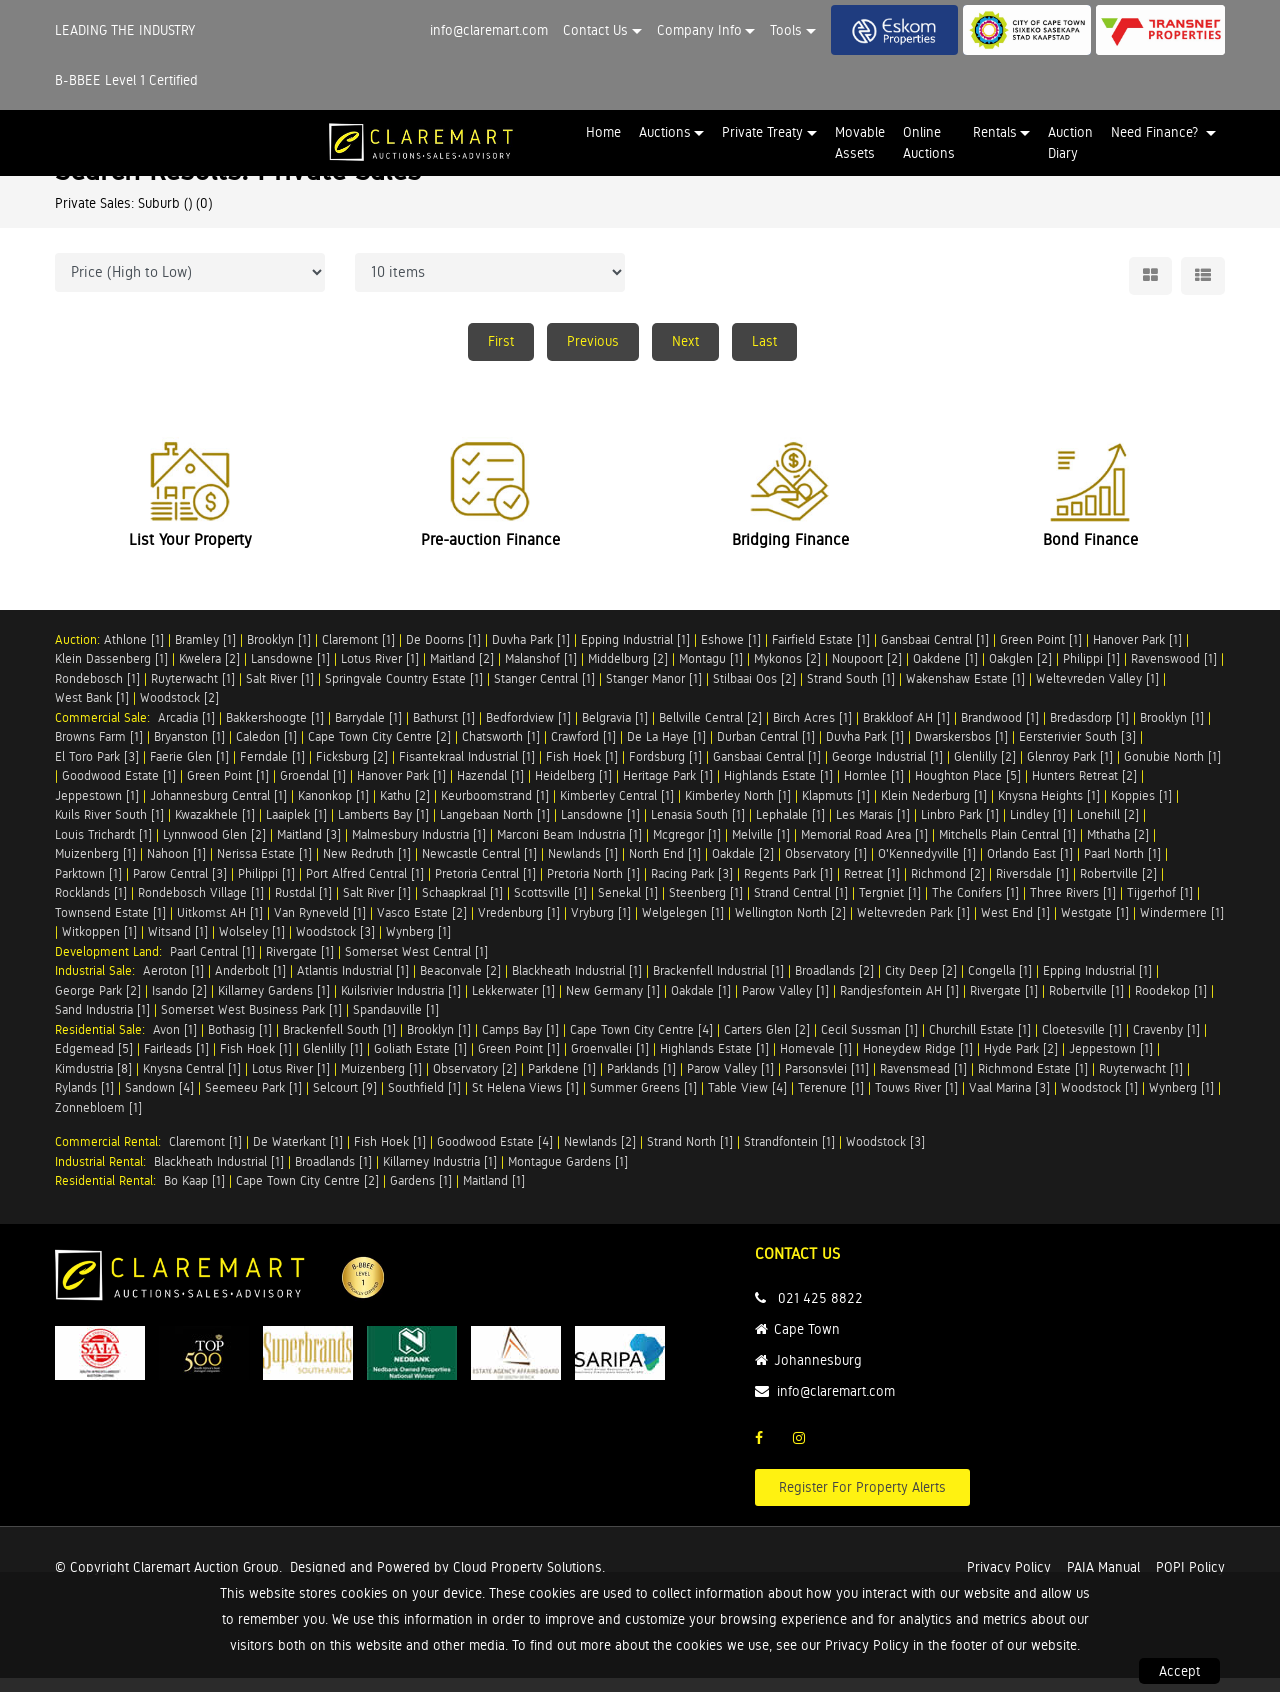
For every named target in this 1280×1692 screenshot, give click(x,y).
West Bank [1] (92, 711)
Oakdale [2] (743, 867)
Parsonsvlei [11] (827, 1082)
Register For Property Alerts (862, 1501)
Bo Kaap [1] (194, 1194)
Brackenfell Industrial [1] (718, 984)
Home (603, 132)
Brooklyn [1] (279, 653)
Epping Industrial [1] (635, 653)
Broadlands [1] (333, 1175)
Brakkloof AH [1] (906, 731)
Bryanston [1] (189, 750)
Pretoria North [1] (593, 887)
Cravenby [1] (1166, 1043)
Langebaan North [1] (495, 828)
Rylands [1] (84, 1101)
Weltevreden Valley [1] (1097, 692)
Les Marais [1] (873, 828)
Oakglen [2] (1020, 672)
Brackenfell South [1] (339, 1043)
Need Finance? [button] (1156, 132)
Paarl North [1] (1122, 867)
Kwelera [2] (209, 672)
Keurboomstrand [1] (495, 809)
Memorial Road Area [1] (864, 848)
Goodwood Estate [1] (119, 789)
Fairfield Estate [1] (821, 653)
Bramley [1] (205, 653)
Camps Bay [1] (520, 1043)
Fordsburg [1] (665, 770)
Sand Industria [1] (102, 1023)
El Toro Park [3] (97, 770)
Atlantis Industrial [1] (353, 984)
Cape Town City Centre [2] (379, 750)
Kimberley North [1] (738, 809)
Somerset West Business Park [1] (251, 1023)
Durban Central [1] (766, 750)
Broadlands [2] (834, 984)
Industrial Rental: (104, 1175)
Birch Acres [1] (812, 731)
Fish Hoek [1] (582, 770)
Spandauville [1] (396, 1023)
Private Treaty (762, 132)
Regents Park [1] (788, 887)
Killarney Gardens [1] (274, 1004)
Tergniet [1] (890, 906)
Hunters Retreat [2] (1084, 789)
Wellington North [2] (790, 926)
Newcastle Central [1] (479, 867)
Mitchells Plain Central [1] (1007, 848)
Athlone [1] (134, 653)
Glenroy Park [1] (1070, 770)
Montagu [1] (711, 672)
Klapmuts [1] (836, 809)
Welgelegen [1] (683, 926)
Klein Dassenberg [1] (111, 672)
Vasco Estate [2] (422, 926)
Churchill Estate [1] (980, 1043)
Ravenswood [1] (1174, 672)
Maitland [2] (462, 672)
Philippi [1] (1091, 672)
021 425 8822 (820, 1312)
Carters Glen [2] (767, 1043)
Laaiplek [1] (296, 828)
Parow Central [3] (180, 887)
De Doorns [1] (443, 653)
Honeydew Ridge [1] (918, 1062)
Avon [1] (175, 1043)
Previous (593, 341)
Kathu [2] (405, 809)
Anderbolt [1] (250, 984)
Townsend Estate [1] (110, 926)
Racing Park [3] (692, 887)
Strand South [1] (851, 692)
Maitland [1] (494, 1194)
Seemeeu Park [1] (253, 1101)
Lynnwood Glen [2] (214, 848)
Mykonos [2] (787, 672)
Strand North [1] (690, 1155)
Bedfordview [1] (528, 731)
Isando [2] (179, 1004)
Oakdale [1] (701, 1004)
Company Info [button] (699, 30)
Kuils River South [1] (109, 828)
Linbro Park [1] (960, 828)
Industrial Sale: (99, 984)
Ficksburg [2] (352, 770)
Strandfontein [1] (789, 1155)
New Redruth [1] (367, 867)
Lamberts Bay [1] (383, 828)
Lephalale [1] (790, 828)
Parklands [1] (641, 1082)
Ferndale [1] (272, 770)
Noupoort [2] (867, 672)
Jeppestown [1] (97, 809)
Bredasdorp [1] (1089, 731)
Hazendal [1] (490, 789)
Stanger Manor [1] (654, 692)
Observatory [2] (475, 1082)
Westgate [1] (1095, 926)
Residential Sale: (104, 1043)
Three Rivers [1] (1073, 906)
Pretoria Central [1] (485, 887)
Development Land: (112, 965)
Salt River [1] (280, 692)
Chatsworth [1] (501, 750)
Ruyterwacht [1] (193, 692)
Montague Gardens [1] (568, 1175)
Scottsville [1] (550, 906)
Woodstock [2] (179, 711)
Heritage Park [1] (668, 789)
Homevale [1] (816, 1062)
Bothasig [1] (240, 1043)
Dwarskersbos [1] (961, 750)
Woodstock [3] (335, 945)
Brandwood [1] (1000, 731)
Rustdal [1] (303, 906)
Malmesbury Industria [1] (419, 848)
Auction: (79, 653)
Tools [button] (786, 30)
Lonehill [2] (1108, 828)
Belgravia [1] (615, 731)
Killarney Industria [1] (440, 1175)
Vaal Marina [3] (1009, 1101)
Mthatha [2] (1118, 848)
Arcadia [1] (186, 731)
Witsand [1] (178, 945)
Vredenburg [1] (519, 926)
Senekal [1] (628, 906)
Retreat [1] (872, 887)
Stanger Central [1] (544, 692)
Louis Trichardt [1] (103, 848)
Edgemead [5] (94, 1062)
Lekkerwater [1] (513, 1004)
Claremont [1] (358, 653)
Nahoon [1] (176, 867)
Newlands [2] (600, 1155)
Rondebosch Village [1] (201, 906)
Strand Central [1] (801, 906)
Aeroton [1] (173, 984)
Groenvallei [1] (610, 1062)
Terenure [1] (831, 1101)
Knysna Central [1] (192, 1082)
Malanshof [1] (541, 672)
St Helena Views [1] (525, 1101)
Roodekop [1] (1171, 1004)
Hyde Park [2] (1021, 1062)
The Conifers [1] (975, 906)
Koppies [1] (1141, 809)
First (501, 341)
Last (764, 341)
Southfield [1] (424, 1101)
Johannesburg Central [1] (218, 809)
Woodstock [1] (1099, 1101)
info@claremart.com (489, 30)
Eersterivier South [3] (1077, 750)
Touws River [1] (916, 1101)
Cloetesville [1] (1082, 1043)
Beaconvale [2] (460, 984)
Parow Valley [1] (785, 1004)
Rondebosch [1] (97, 692)
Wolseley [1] (252, 945)
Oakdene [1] (945, 672)
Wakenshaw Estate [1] (965, 692)
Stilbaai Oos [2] (754, 692)
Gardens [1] (421, 1194)
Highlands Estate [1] (778, 789)
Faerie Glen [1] (189, 770)
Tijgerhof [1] (1160, 906)
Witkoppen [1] (99, 945)
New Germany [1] (613, 1004)
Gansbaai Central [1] (935, 653)
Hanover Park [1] (1137, 653)
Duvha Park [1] (531, 653)
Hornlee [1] (874, 789)
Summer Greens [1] (643, 1101)
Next (685, 341)
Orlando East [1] (1030, 867)
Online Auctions (929, 142)
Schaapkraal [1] (462, 906)
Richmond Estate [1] (1033, 1082)
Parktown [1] (88, 887)
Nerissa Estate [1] (264, 867)
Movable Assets (860, 142)
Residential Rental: (109, 1194)
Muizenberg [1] (95, 867)
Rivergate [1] (300, 965)
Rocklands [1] (91, 906)
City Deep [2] (921, 984)
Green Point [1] (1041, 653)
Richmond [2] (948, 887)
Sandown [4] (159, 1101)
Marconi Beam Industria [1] (569, 848)
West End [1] (1015, 926)
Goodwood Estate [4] (495, 1155)
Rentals (995, 132)
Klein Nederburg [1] (934, 809)
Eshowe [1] (731, 653)
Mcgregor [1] (687, 848)
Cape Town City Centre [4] (641, 1043)
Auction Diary (1070, 142)
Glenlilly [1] (333, 1062)
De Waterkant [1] (298, 1155)
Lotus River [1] (380, 672)
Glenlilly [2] (985, 770)
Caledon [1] (266, 750)
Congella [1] (1000, 984)
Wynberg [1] (418, 945)
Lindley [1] (1038, 828)
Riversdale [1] (1032, 887)
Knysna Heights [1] (1049, 809)
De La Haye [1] (666, 750)
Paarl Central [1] (212, 965)
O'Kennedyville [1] (927, 867)
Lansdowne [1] (290, 672)
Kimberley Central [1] (617, 809)
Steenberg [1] (706, 906)
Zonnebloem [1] (98, 1121)
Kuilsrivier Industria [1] (401, 1004)
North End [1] (665, 867)
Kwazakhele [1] (215, 828)
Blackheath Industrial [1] (577, 984)
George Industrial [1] (887, 770)
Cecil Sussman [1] (869, 1043)
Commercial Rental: (112, 1155)
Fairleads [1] (176, 1062)
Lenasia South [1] (698, 828)
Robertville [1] (1086, 1004)
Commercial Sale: (106, 731)
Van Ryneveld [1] (320, 926)
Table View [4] (747, 1101)
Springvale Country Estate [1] (404, 692)
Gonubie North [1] (1172, 770)
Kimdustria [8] (93, 1082)
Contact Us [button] (595, 30)
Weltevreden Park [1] (913, 926)
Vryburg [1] (601, 926)
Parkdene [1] (562, 1082)
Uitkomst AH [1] (220, 926)
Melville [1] (761, 848)
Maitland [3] (309, 848)
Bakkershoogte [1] (275, 731)
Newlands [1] (583, 867)
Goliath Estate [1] (420, 1062)
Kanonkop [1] (333, 809)
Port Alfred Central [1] (365, 887)
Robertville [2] (1118, 887)
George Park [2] (98, 1004)
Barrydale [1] (368, 731)
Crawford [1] (583, 750)
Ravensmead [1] (923, 1082)
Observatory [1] (826, 867)
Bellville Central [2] (710, 731)
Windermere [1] (1182, 926)
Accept (1179, 1671)
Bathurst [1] (444, 731)
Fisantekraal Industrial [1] (467, 770)
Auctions (665, 132)
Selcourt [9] (345, 1101)
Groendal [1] (313, 789)
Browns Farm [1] (99, 750)
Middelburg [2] (628, 672)
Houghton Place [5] (968, 789)
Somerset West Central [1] (416, 965)
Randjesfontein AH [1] (899, 1004)
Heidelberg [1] (573, 789)
